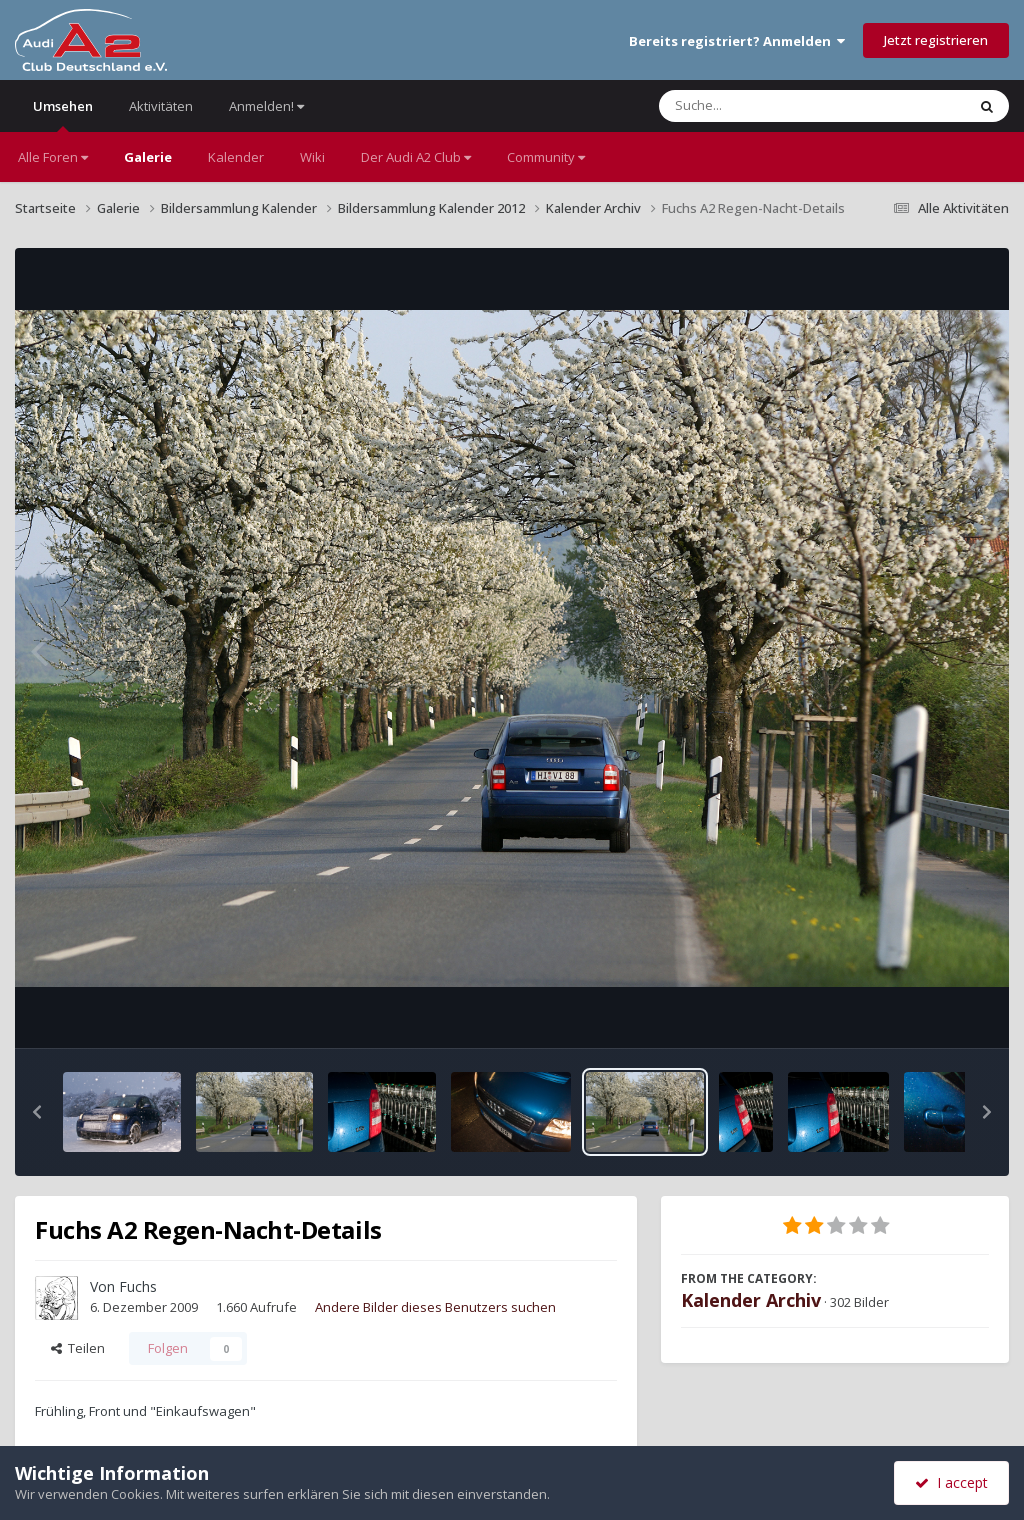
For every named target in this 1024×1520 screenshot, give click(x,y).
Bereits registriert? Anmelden (737, 41)
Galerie (148, 157)
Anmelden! (266, 106)
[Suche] (771, 106)
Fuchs (138, 1286)
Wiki (312, 157)
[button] (37, 1112)
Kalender (236, 157)
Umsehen (63, 114)
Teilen (78, 1348)
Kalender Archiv (751, 1300)
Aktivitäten (161, 106)
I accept (951, 1482)
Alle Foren (53, 157)
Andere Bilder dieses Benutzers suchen (435, 1307)
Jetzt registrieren (936, 40)
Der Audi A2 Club (416, 157)
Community (546, 157)
